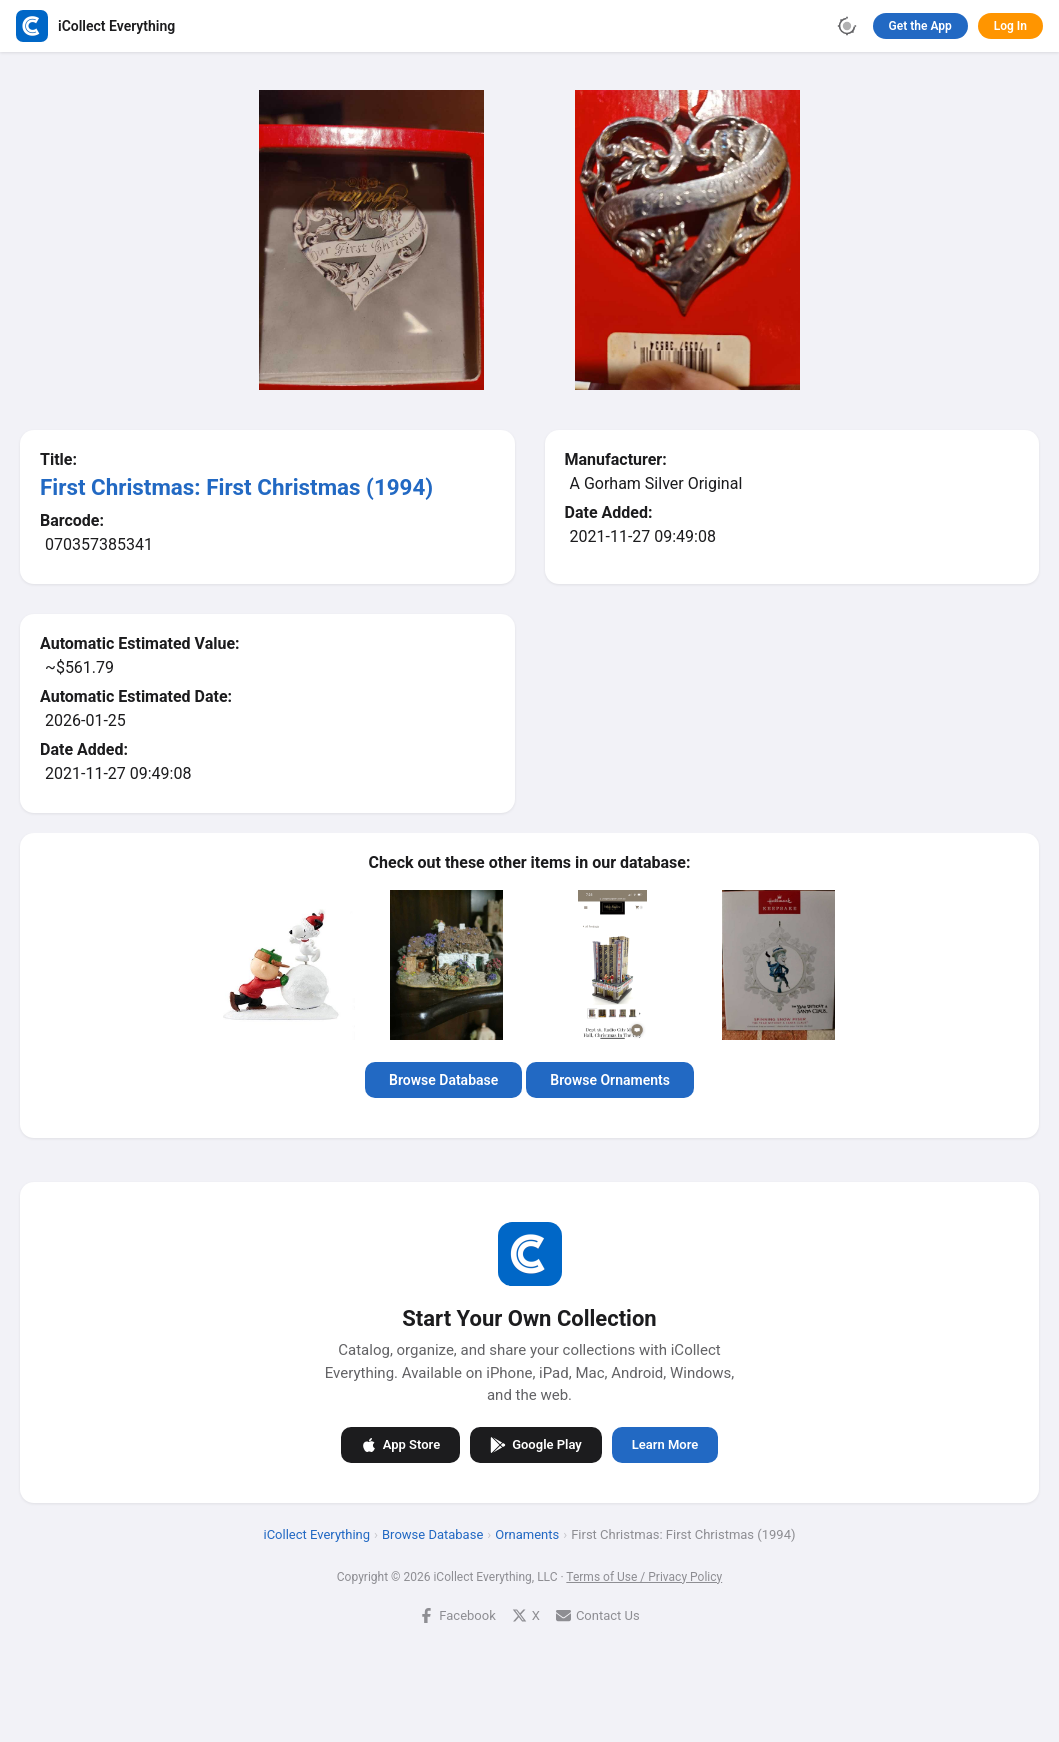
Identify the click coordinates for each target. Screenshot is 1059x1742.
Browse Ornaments (610, 1080)
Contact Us (598, 1614)
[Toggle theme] (847, 26)
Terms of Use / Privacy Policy (644, 1576)
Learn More (665, 1444)
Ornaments (527, 1533)
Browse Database (443, 1080)
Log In (1010, 26)
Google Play (536, 1444)
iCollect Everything (317, 1533)
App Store (400, 1444)
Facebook (457, 1614)
